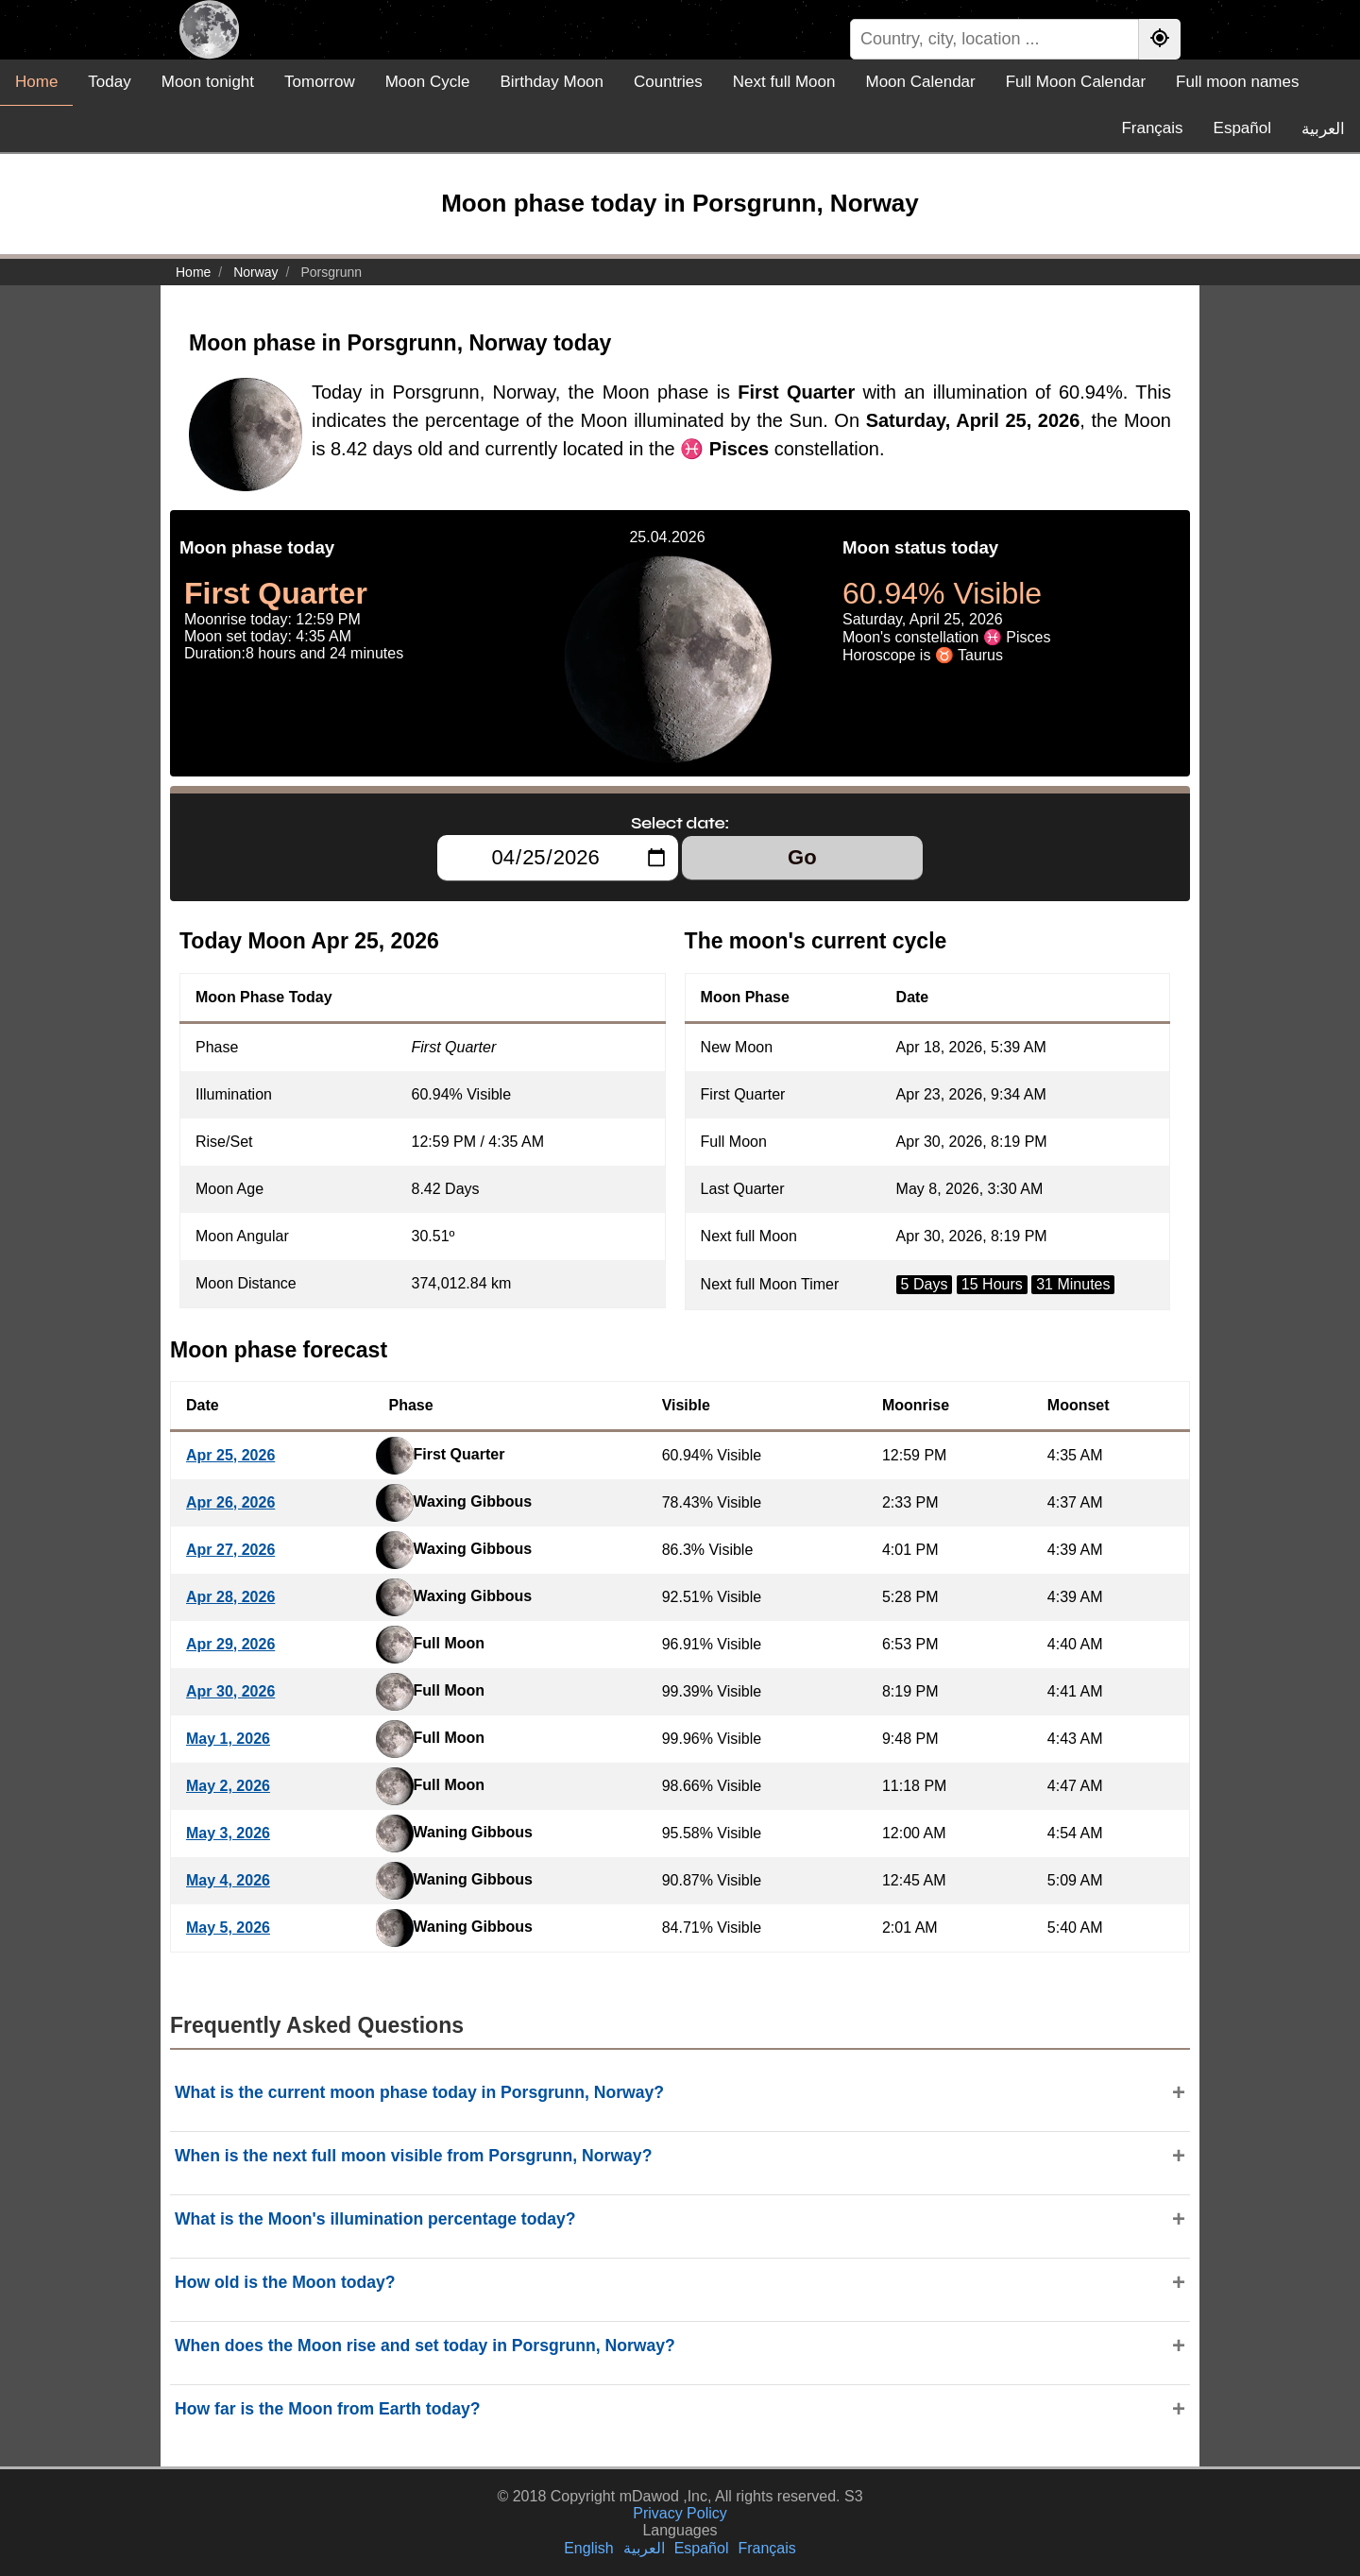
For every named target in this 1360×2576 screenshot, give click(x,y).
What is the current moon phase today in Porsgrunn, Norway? (419, 2092)
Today (109, 82)
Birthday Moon (552, 82)
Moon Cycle (427, 82)
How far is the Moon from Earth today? (328, 2408)
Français (1151, 128)
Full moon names (1237, 82)
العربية (1323, 129)
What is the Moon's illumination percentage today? (375, 2218)
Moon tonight (208, 82)
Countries (668, 82)
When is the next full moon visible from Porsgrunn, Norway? (413, 2155)
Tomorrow (319, 82)
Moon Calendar (920, 82)
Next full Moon (784, 82)
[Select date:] (557, 857)
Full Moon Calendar (1076, 82)
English (588, 2548)
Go (802, 857)
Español (1242, 128)
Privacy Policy (680, 2513)
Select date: (680, 822)
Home (36, 82)
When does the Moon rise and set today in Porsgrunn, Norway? (425, 2345)
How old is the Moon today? (285, 2282)
